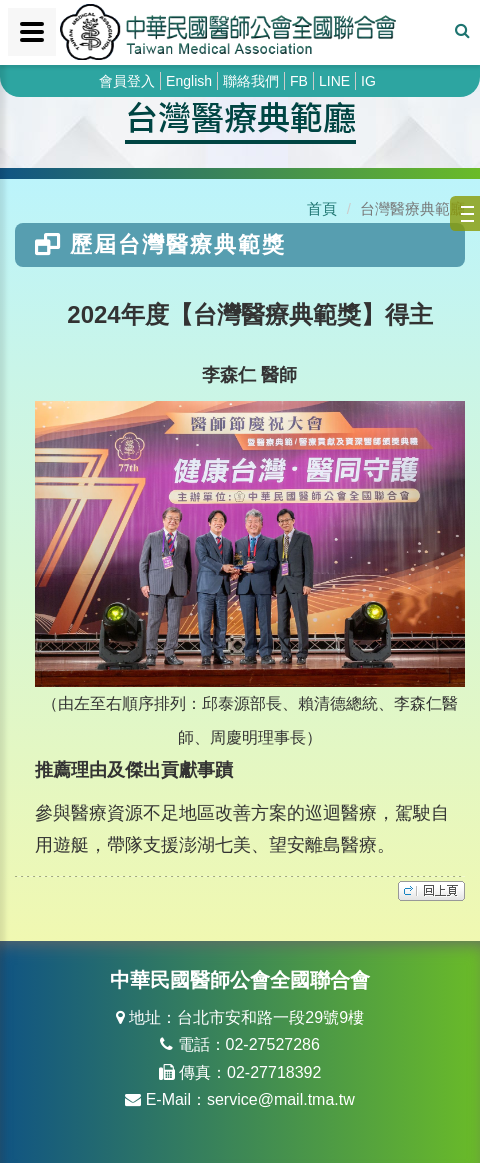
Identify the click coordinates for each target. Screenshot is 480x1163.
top (431, 891)
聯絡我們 (251, 81)
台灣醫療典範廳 (240, 116)
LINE (334, 81)
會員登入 (127, 81)
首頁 (322, 208)
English (189, 81)
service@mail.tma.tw (281, 1099)
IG (368, 81)
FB (299, 81)
